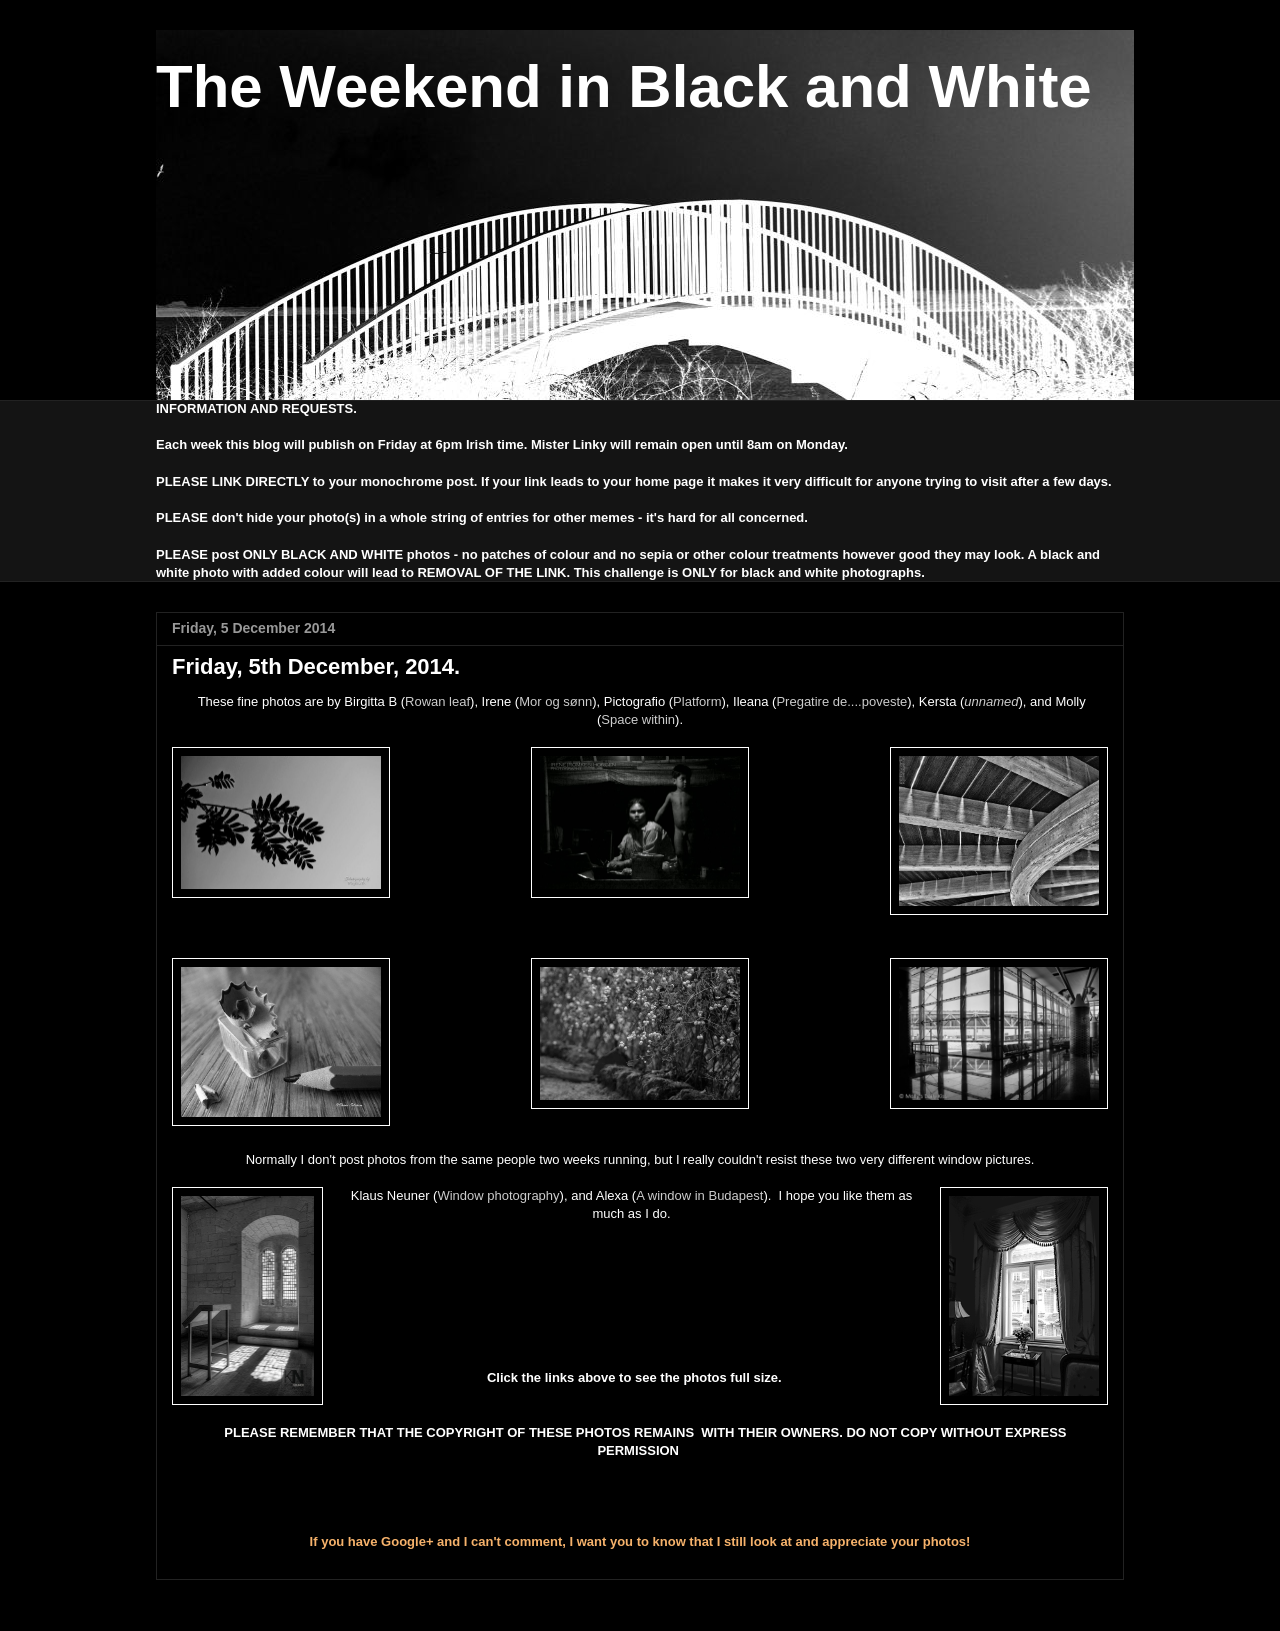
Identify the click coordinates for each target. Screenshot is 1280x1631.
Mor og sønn (555, 701)
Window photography (498, 1195)
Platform (697, 701)
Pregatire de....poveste (841, 701)
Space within (638, 719)
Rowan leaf (437, 701)
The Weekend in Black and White (624, 86)
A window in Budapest (699, 1195)
